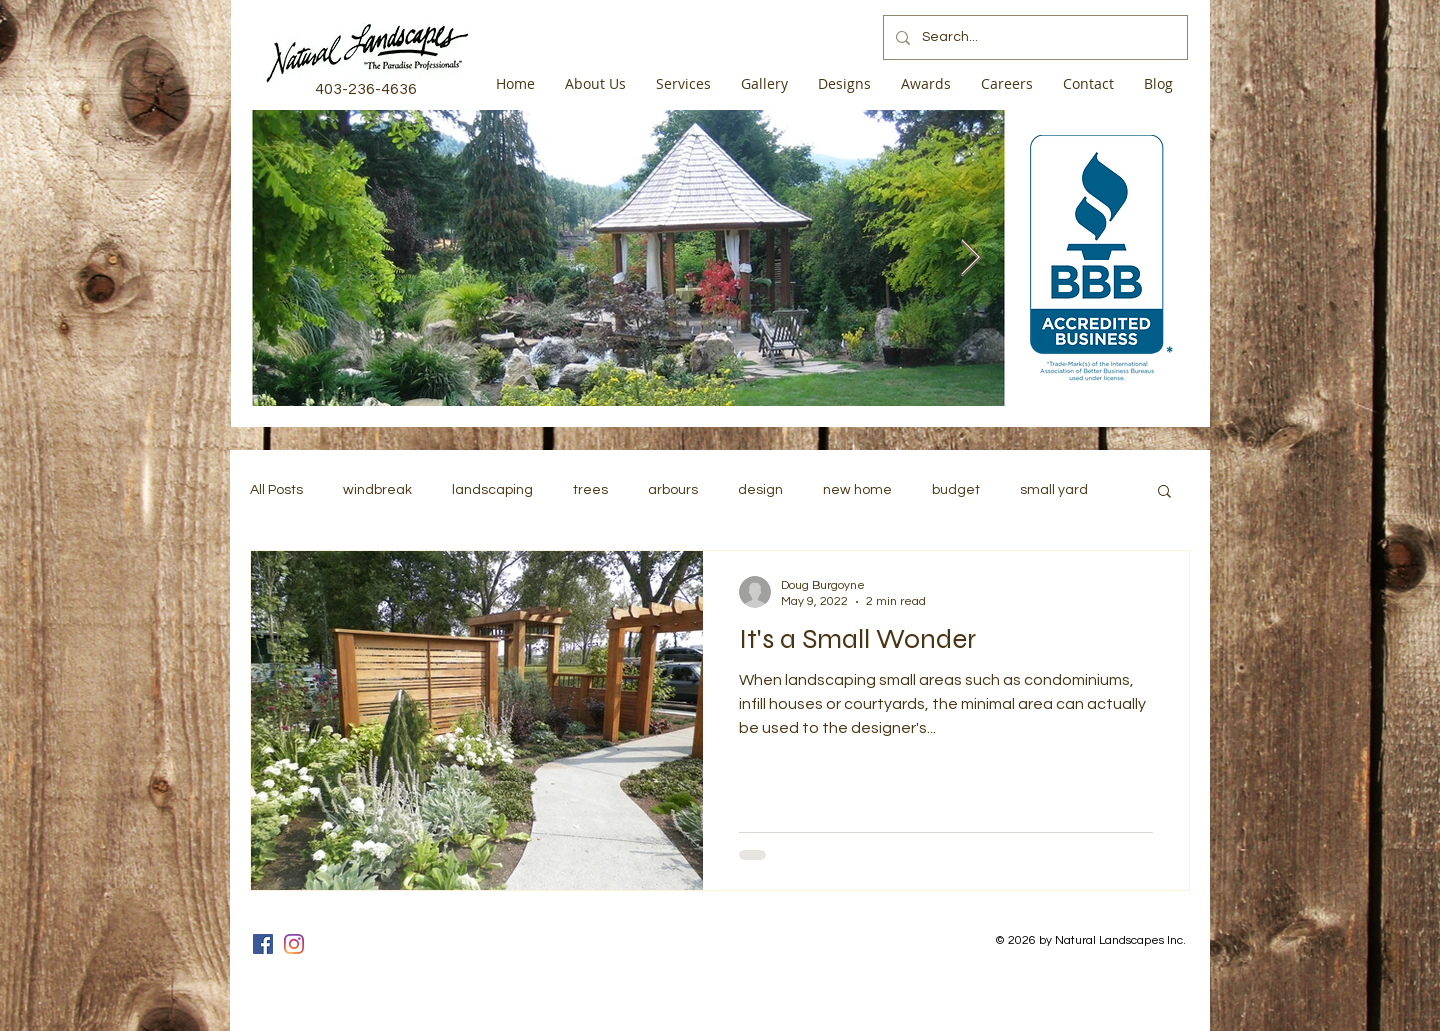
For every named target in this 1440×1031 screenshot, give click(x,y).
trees (590, 490)
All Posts (276, 490)
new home (857, 490)
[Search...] (1033, 37)
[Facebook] (263, 944)
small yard (1054, 490)
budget (956, 490)
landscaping (492, 490)
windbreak (377, 490)
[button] (1164, 492)
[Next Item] (970, 258)
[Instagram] (294, 944)
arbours (673, 490)
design (760, 490)
